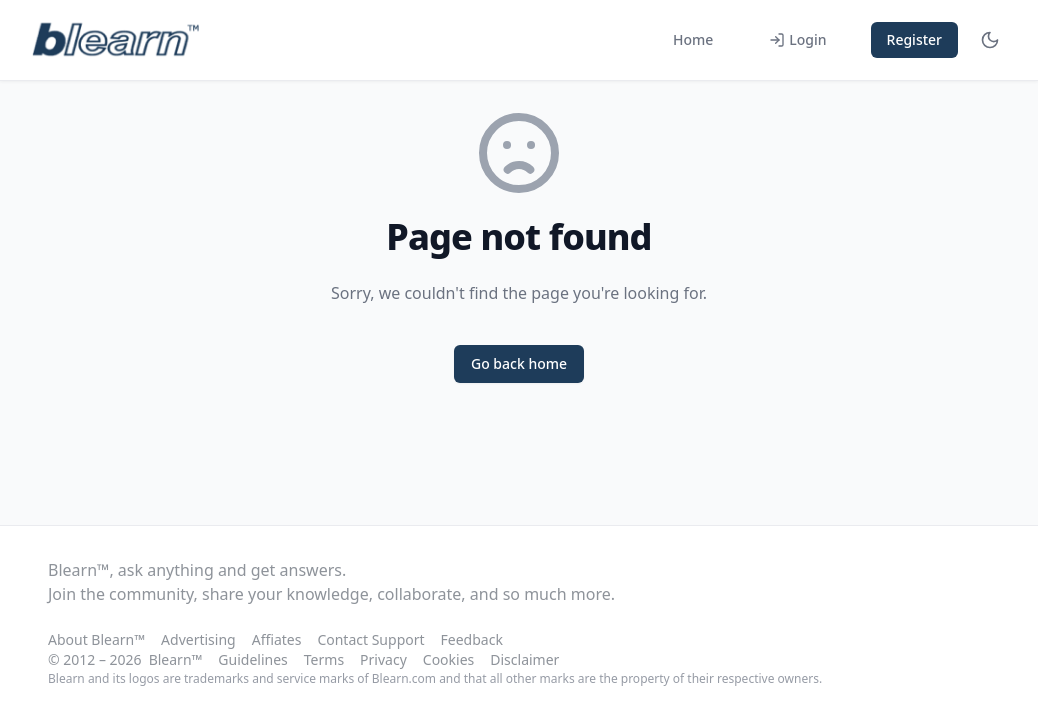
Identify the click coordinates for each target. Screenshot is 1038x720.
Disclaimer (524, 659)
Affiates (277, 639)
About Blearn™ (96, 639)
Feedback (472, 639)
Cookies (448, 659)
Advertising (198, 639)
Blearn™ (176, 659)
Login (797, 39)
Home (693, 39)
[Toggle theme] (990, 40)
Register (914, 39)
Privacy (383, 659)
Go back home (519, 363)
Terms (324, 659)
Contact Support (370, 639)
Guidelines (252, 659)
